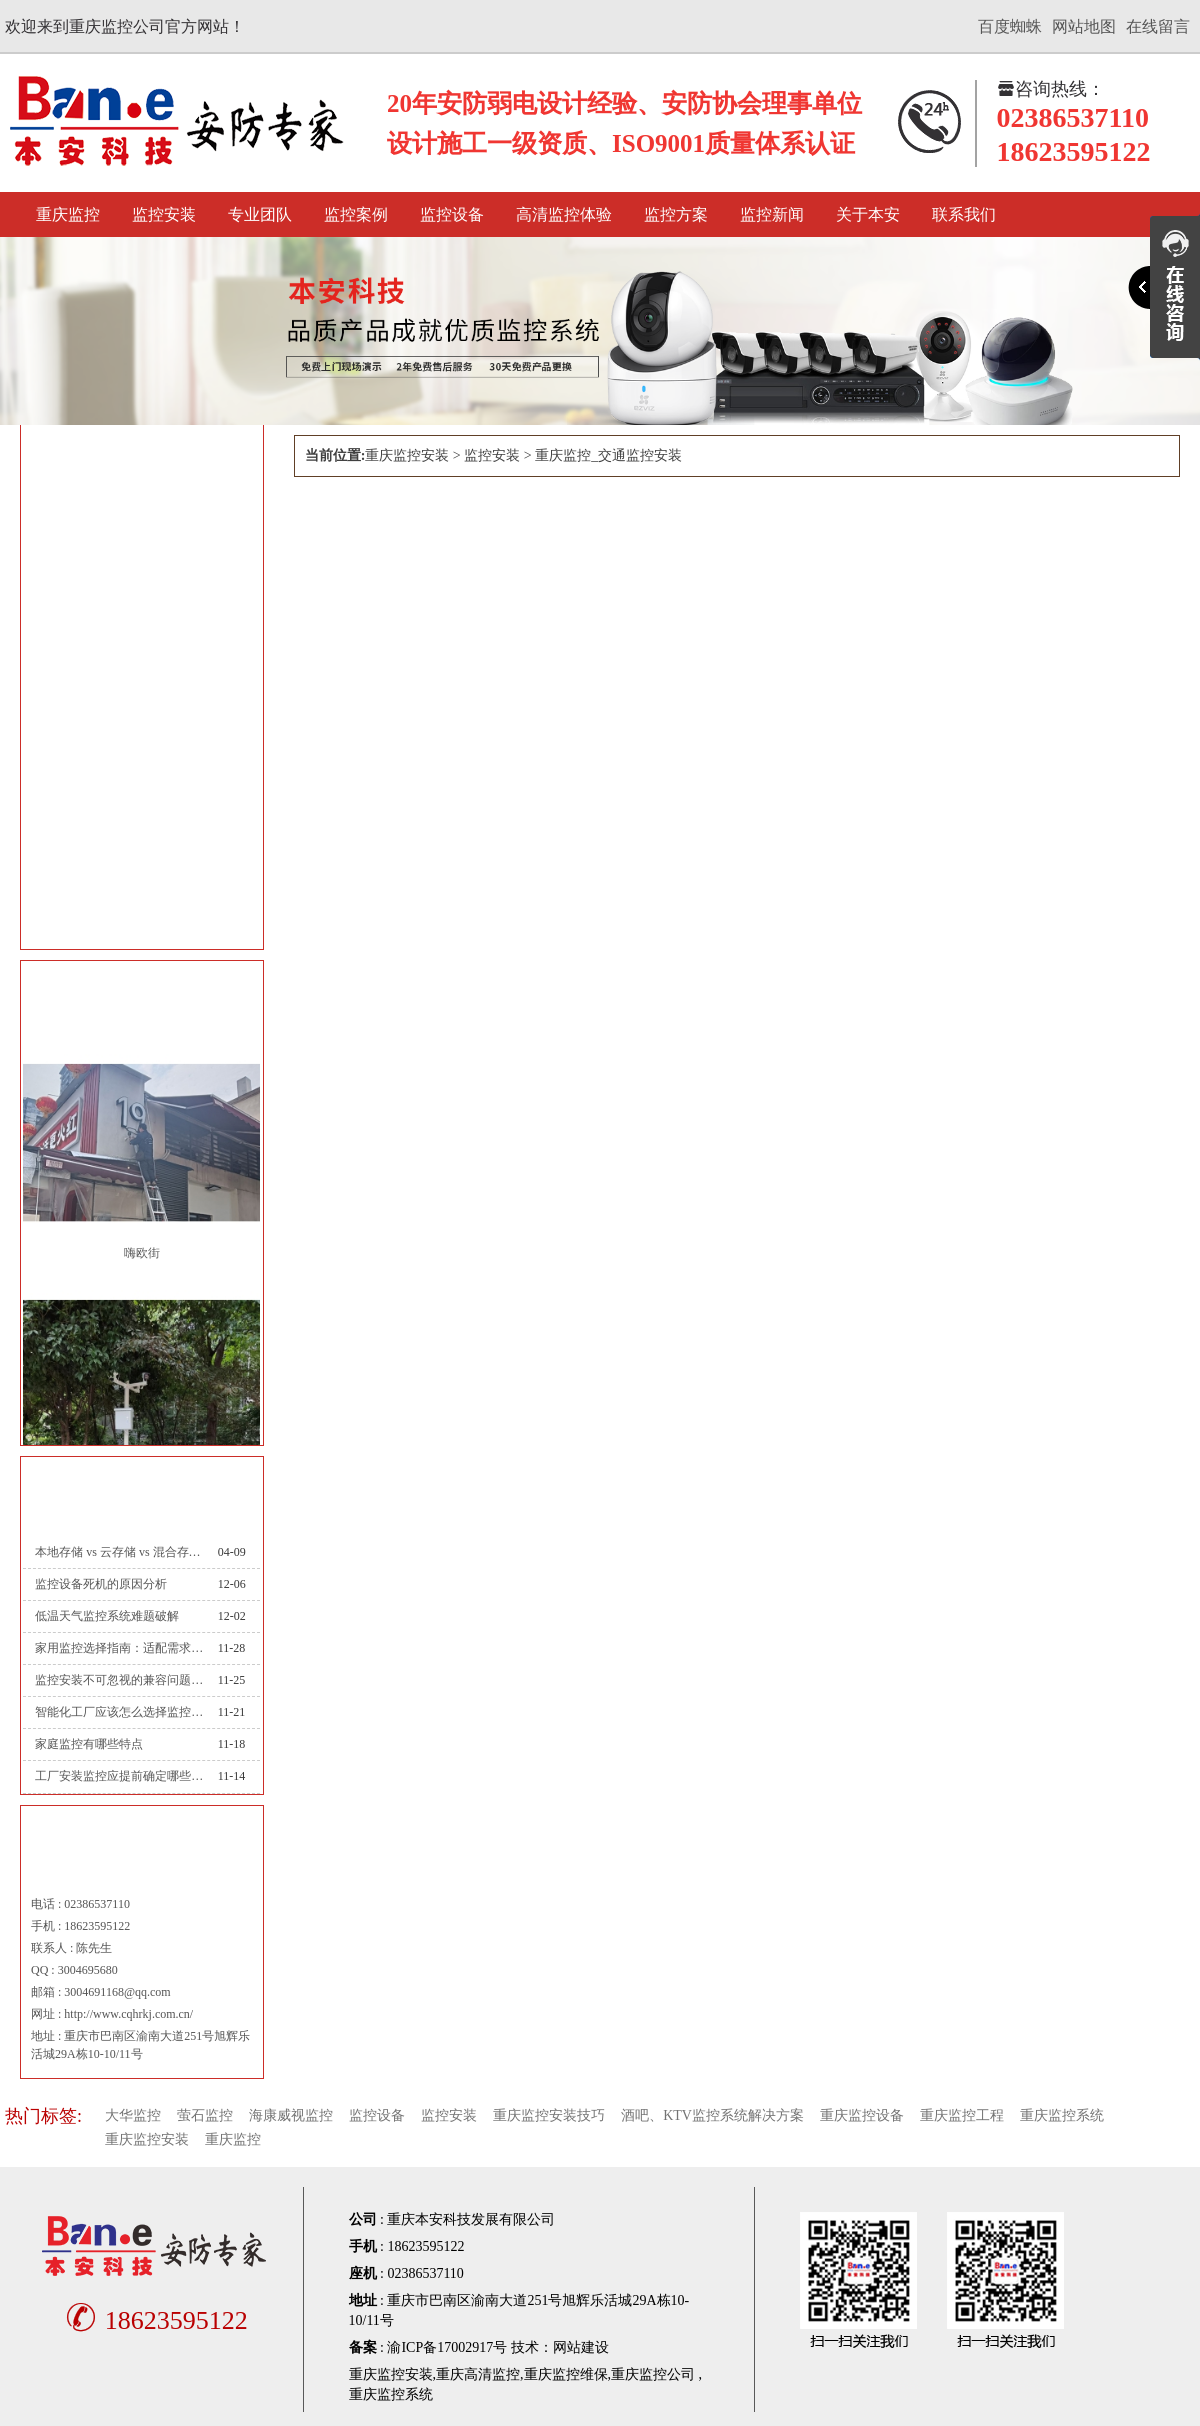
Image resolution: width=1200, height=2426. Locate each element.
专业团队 (260, 214)
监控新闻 (772, 214)
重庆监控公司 (653, 2374)
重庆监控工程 (962, 2115)
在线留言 (1158, 26)
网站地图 (1084, 26)
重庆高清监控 (478, 2374)
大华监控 (133, 2115)
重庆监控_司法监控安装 (130, 858)
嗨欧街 (142, 1253)
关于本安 (868, 214)
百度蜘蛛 (1010, 26)
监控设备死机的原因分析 (101, 1584)
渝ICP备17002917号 (447, 2347)
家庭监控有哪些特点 (89, 1744)
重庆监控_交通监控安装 (130, 699)
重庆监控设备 (862, 2115)
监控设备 (452, 214)
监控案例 (356, 214)
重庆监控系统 (1062, 2115)
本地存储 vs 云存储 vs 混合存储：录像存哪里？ (119, 1552)
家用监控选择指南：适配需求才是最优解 (119, 1648)
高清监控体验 (564, 214)
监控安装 (164, 214)
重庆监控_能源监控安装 (130, 911)
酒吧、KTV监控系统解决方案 (712, 2115)
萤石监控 (205, 2115)
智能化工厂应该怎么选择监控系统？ (119, 1712)
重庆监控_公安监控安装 (130, 805)
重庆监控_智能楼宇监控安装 (144, 593)
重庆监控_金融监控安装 (130, 752)
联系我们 (964, 214)
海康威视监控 (291, 2115)
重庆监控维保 (566, 2374)
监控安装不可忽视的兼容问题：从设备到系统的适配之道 (119, 1680)
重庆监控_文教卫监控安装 (137, 646)
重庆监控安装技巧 (549, 2115)
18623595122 (154, 2320)
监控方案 (676, 214)
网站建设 (581, 2347)
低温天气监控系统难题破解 (107, 1616)
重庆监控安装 (407, 455)
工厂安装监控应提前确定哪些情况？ (119, 1776)
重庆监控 (68, 214)
